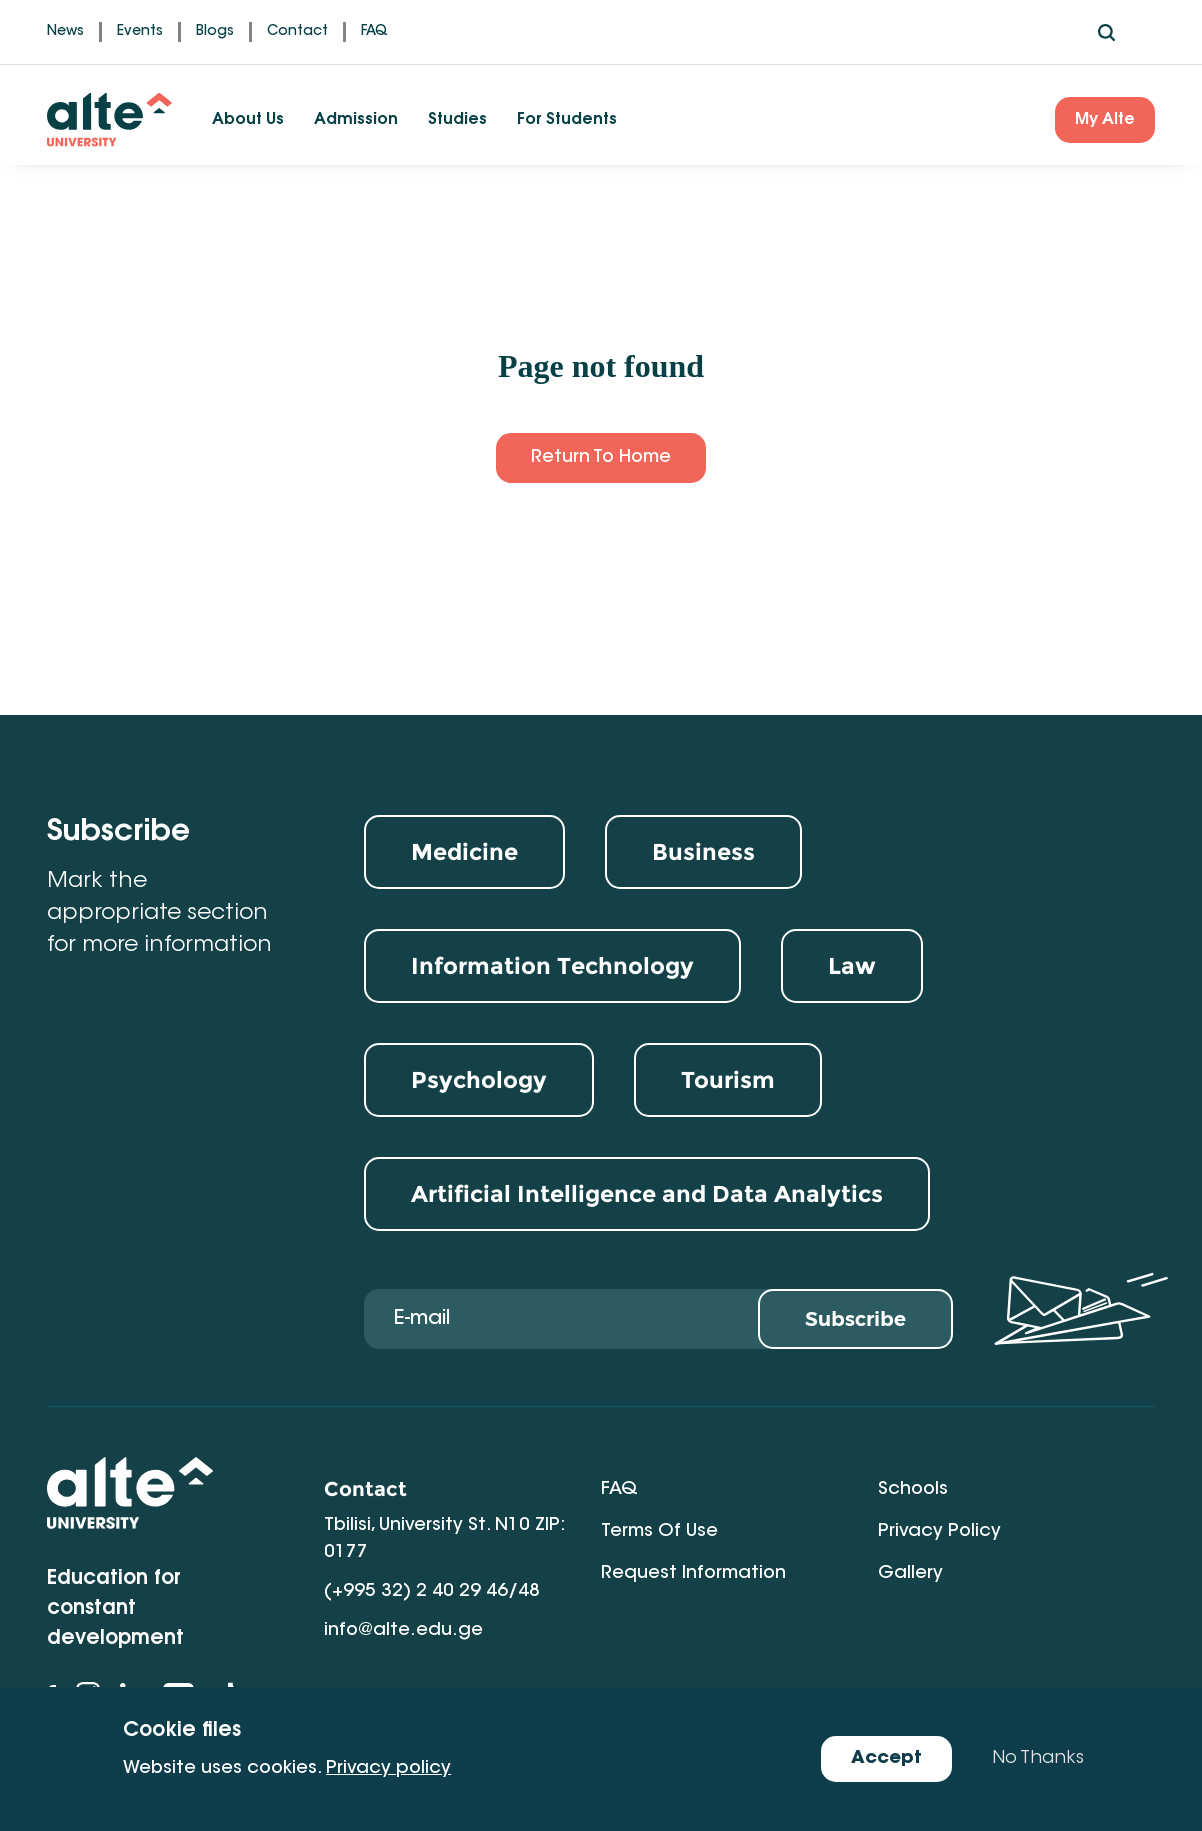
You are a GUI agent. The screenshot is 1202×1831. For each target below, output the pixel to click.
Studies (457, 120)
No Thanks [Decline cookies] (1038, 1759)
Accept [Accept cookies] (886, 1759)
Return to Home (601, 458)
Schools (913, 1490)
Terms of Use (659, 1532)
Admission (356, 120)
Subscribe (855, 1319)
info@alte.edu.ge (403, 1631)
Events (140, 32)
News (65, 32)
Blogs (215, 32)
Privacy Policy (939, 1532)
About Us (248, 120)
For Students (567, 120)
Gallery (910, 1574)
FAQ (374, 32)
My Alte (1105, 120)
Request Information (693, 1574)
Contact (297, 32)
